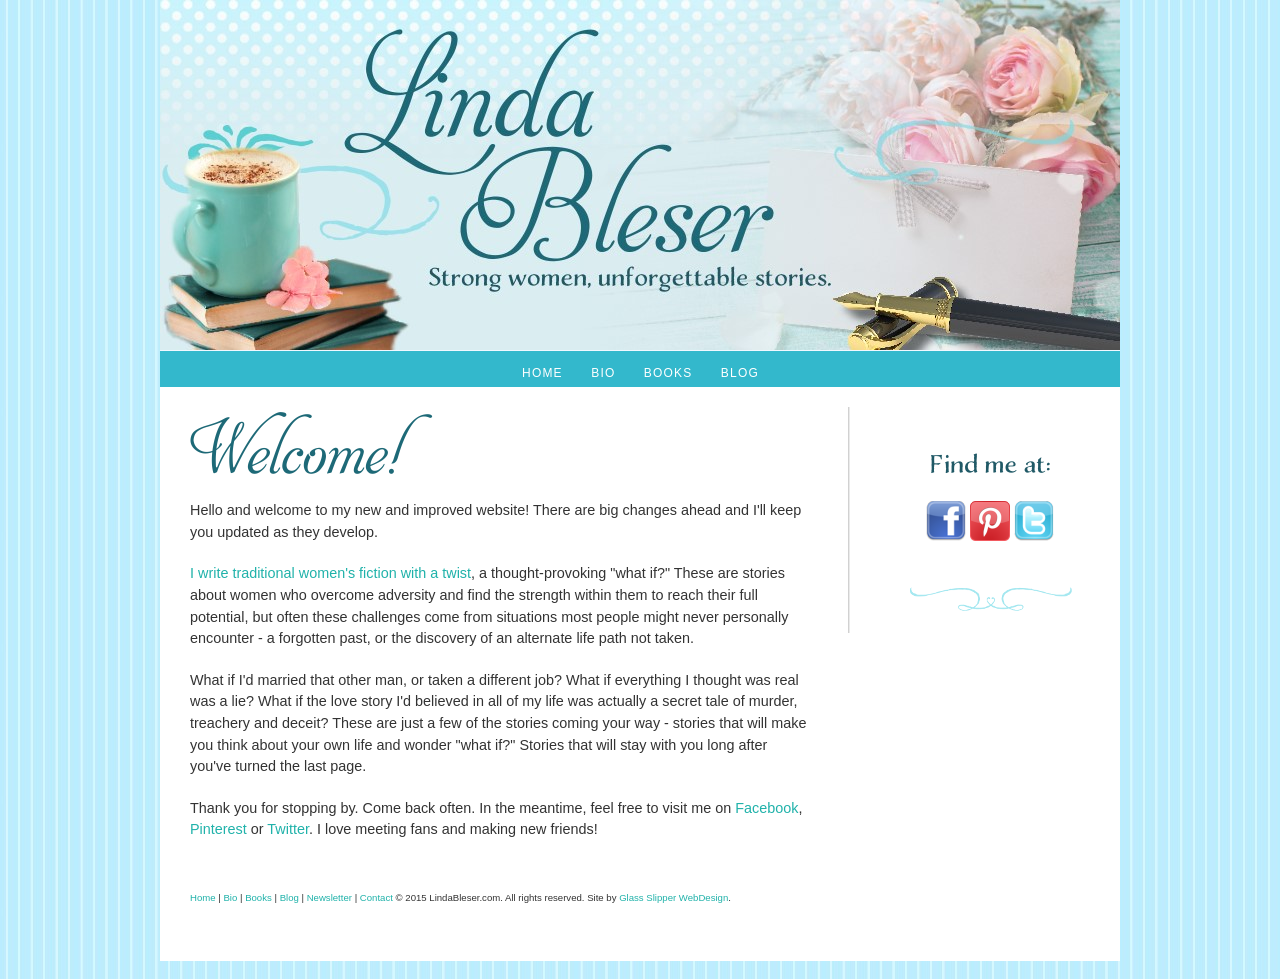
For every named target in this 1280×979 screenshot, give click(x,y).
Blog (740, 373)
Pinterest (218, 829)
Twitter (288, 829)
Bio (603, 373)
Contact (376, 897)
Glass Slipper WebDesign (673, 897)
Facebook (766, 808)
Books (668, 373)
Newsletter (329, 897)
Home (542, 373)
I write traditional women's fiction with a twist (330, 573)
